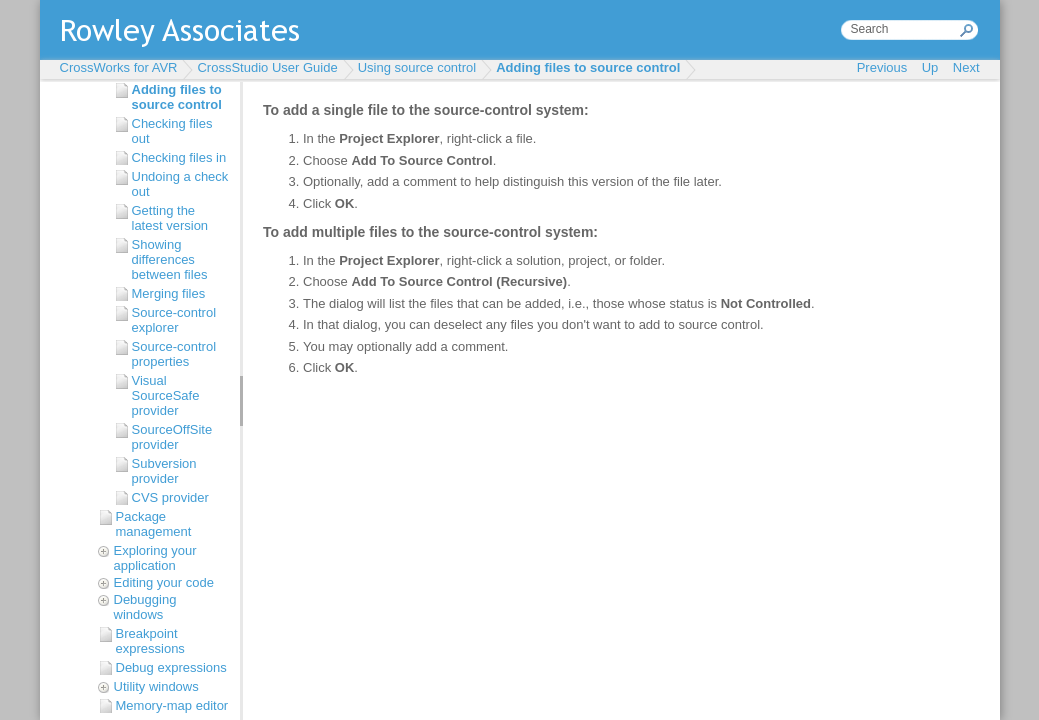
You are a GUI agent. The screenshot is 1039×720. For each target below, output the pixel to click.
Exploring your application (155, 558)
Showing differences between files (170, 259)
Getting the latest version (170, 218)
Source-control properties (174, 354)
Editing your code (164, 582)
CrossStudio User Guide (267, 67)
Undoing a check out (180, 184)
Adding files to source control (588, 67)
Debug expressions (171, 667)
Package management (154, 524)
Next (966, 67)
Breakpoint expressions (150, 641)
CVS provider (170, 497)
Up (930, 67)
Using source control (417, 67)
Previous (882, 67)
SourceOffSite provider (172, 437)
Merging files (169, 293)
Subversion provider (164, 471)
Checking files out (172, 131)
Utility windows (156, 686)
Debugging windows (145, 607)
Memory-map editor (172, 705)
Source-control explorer (174, 320)
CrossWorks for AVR (119, 67)
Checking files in (179, 157)
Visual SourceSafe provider (166, 395)
